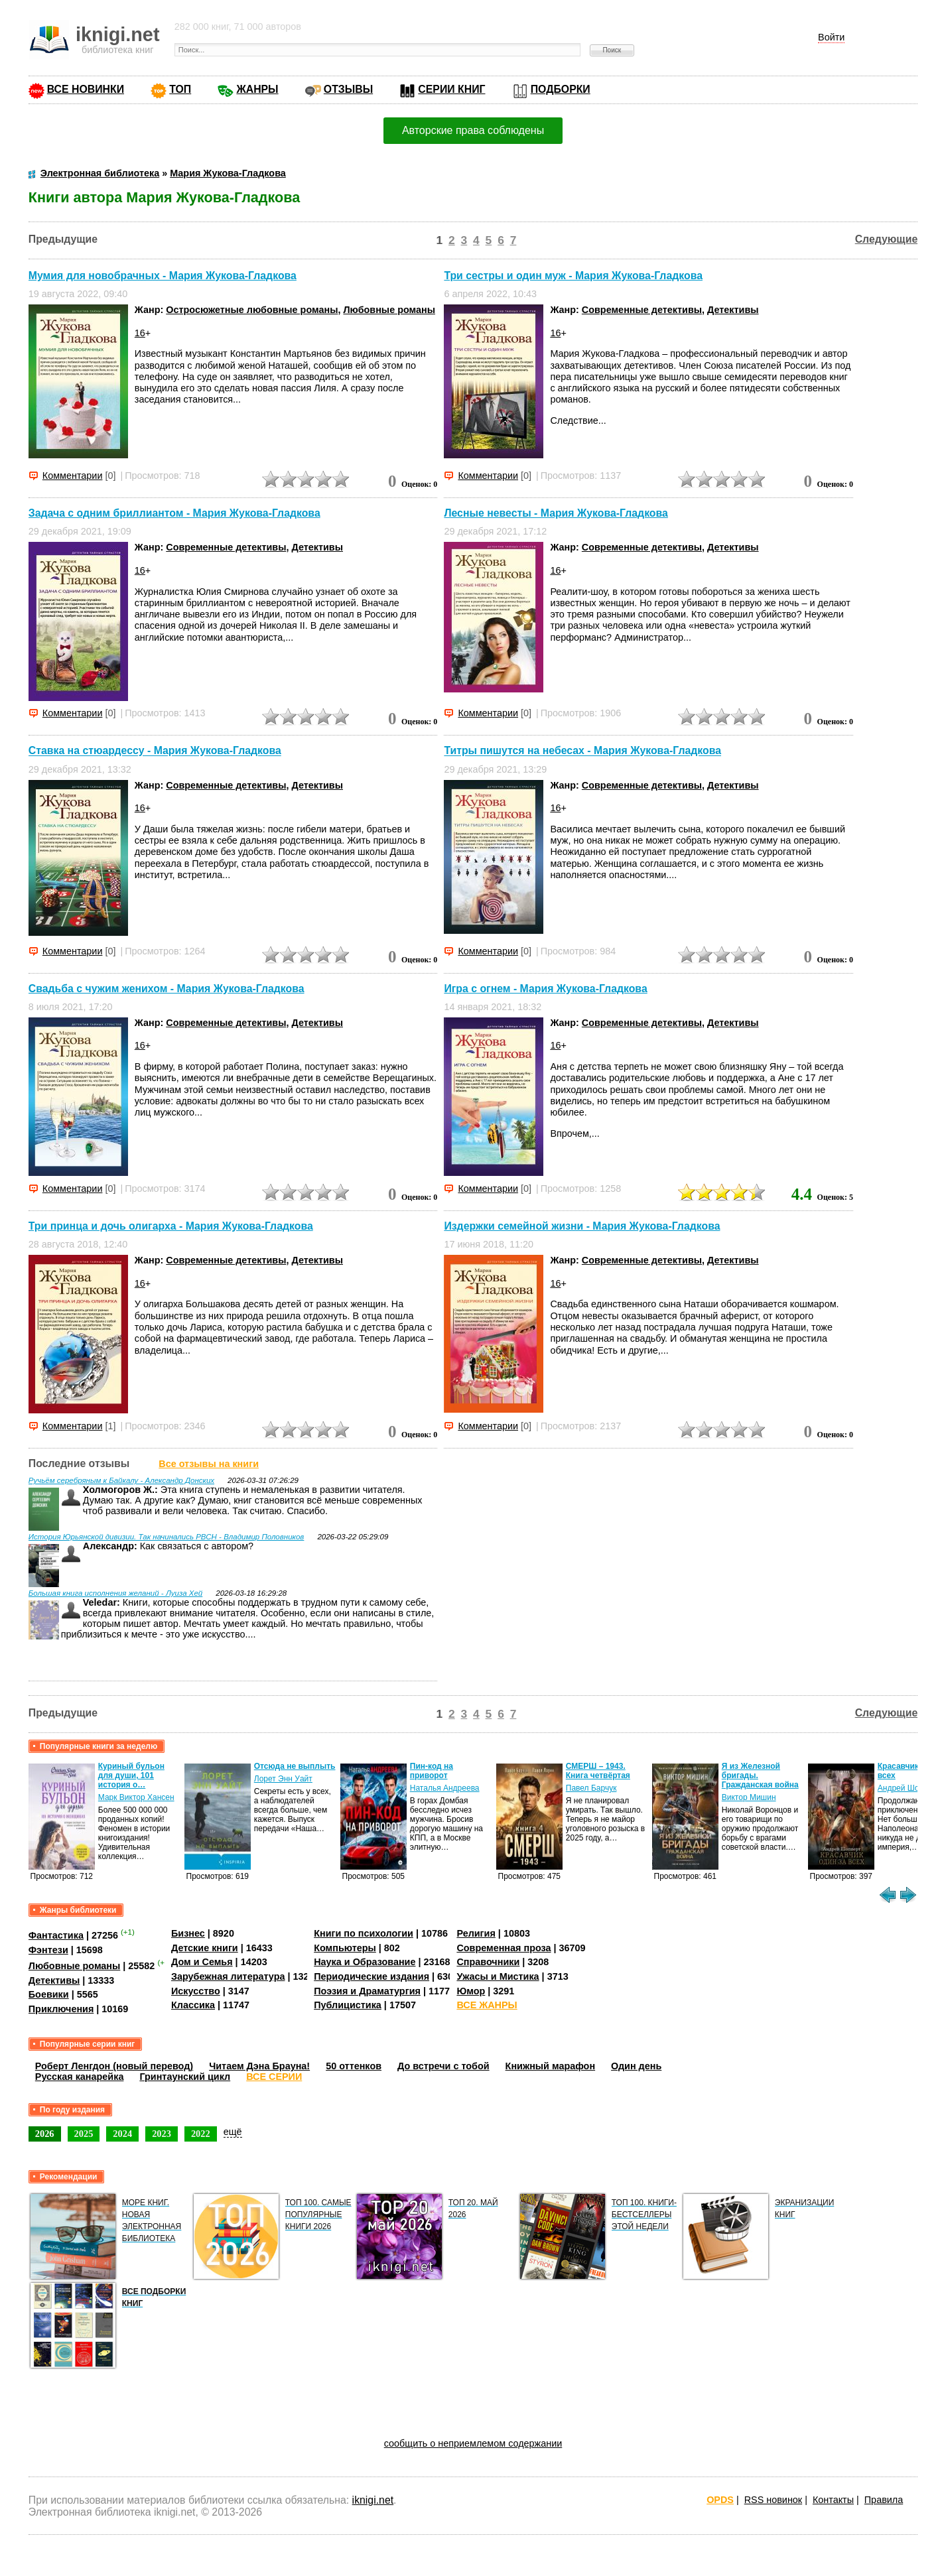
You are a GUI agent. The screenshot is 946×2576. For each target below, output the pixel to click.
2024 (122, 2133)
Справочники (487, 1962)
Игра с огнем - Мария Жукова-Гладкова (545, 988)
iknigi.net (372, 2500)
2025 (84, 2133)
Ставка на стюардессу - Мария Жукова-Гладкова (155, 751)
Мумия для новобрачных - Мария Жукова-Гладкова (163, 275)
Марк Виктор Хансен (136, 1797)
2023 (161, 2133)
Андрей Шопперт (909, 1788)
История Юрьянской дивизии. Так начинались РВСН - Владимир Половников (166, 1537)
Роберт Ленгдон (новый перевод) (114, 2066)
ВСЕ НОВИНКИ (85, 89)
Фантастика (56, 1935)
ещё (233, 2131)
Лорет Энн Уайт (283, 1778)
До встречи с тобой (443, 2066)
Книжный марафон (551, 2066)
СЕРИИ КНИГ (451, 89)
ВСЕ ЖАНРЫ (486, 2005)
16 (140, 333)
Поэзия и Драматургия (367, 1991)
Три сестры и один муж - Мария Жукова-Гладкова (573, 275)
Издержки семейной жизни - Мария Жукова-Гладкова (582, 1226)
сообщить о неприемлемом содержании (473, 2443)
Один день (636, 2066)
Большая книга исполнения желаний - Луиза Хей (116, 1593)
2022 (200, 2133)
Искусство (195, 1991)
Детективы (733, 309)
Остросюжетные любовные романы (252, 309)
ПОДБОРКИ (560, 89)
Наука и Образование (364, 1962)
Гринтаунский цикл (184, 2076)
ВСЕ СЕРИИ (274, 2076)
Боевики (49, 1994)
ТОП (180, 89)
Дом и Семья (202, 1962)
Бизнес (188, 1933)
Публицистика (347, 2005)
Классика (193, 2005)
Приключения (61, 2009)
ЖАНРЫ (257, 89)
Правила (883, 2499)
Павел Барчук (591, 1788)
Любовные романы (389, 309)
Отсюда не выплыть (295, 1766)
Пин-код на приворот (431, 1771)
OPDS (720, 2499)
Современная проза (503, 1948)
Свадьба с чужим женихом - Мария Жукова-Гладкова (166, 988)
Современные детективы (642, 309)
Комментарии (72, 475)
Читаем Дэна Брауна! (259, 2066)
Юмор (470, 1991)
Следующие (886, 239)
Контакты (833, 2499)
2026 (44, 2133)
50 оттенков (353, 2066)
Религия (475, 1933)
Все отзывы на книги (209, 1463)
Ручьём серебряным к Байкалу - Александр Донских (121, 1480)
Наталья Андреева (445, 1788)
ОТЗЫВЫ (348, 89)
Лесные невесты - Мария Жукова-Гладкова (556, 513)
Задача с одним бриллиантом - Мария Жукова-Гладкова (174, 513)
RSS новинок (773, 2499)
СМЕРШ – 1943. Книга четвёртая (598, 1771)
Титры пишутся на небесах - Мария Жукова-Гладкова (582, 751)
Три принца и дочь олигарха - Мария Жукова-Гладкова (171, 1226)
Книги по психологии (363, 1933)
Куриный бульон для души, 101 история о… (131, 1775)
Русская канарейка (79, 2076)
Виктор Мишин (749, 1797)
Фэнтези (48, 1950)
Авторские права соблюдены (473, 130)
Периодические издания (371, 1976)
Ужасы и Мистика (497, 1976)
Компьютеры (345, 1948)
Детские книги (204, 1948)
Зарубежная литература (228, 1976)
